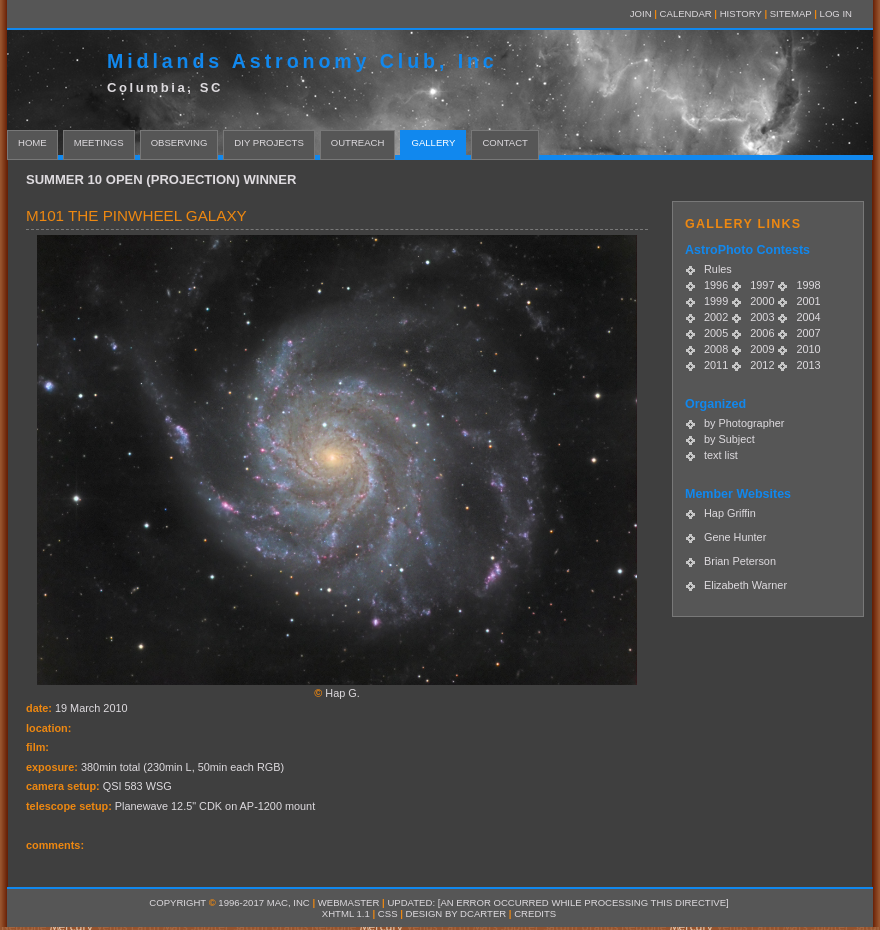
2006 (762, 333)
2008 (716, 349)
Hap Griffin (730, 513)
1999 (716, 301)
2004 (808, 317)
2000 (762, 301)
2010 (808, 349)
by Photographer (744, 423)
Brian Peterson (740, 561)
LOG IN (836, 13)
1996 (716, 285)
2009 (762, 349)
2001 (808, 301)
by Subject (729, 439)
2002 (716, 317)
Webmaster (349, 902)
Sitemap (791, 13)
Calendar (686, 13)
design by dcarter (456, 913)
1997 (762, 285)
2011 (716, 365)
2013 (808, 365)
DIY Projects (268, 142)
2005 (716, 333)
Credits (535, 913)
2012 (762, 365)
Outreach (358, 142)
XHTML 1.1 (346, 913)
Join (641, 13)
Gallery (433, 142)
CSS (388, 913)
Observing (179, 142)
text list (721, 455)
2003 (762, 317)
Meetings (99, 142)
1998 (808, 285)
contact (505, 142)
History (741, 13)
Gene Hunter (735, 537)
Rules (718, 269)
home (32, 142)
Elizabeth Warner (745, 585)
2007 (808, 333)
